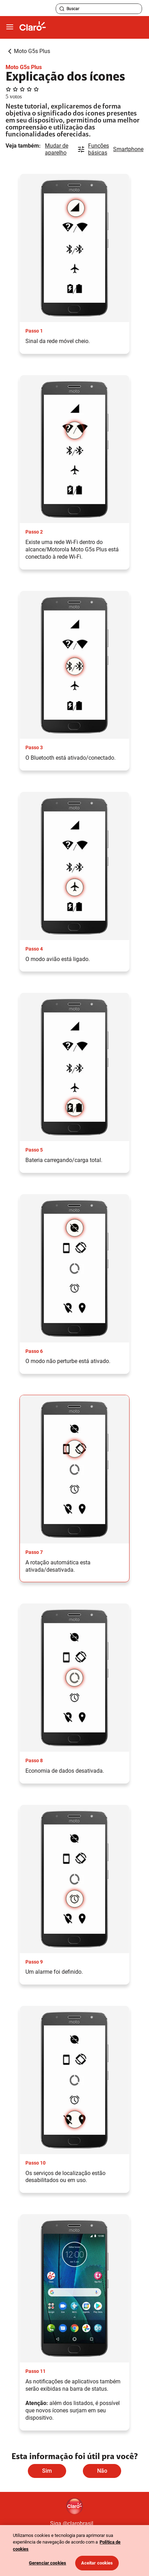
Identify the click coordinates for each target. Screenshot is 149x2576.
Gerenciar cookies (47, 2563)
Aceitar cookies (97, 2563)
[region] (74, 2550)
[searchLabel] (99, 8)
